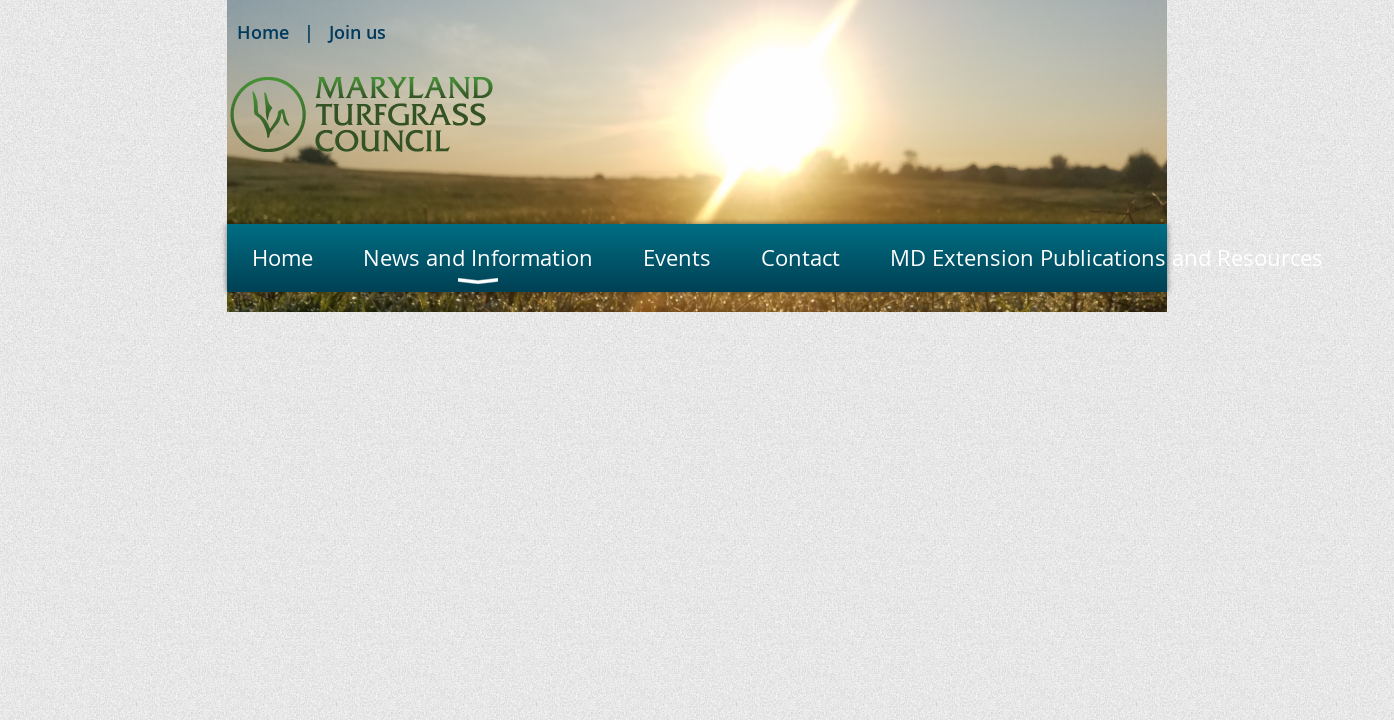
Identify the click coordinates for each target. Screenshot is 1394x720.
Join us (357, 32)
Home (263, 32)
